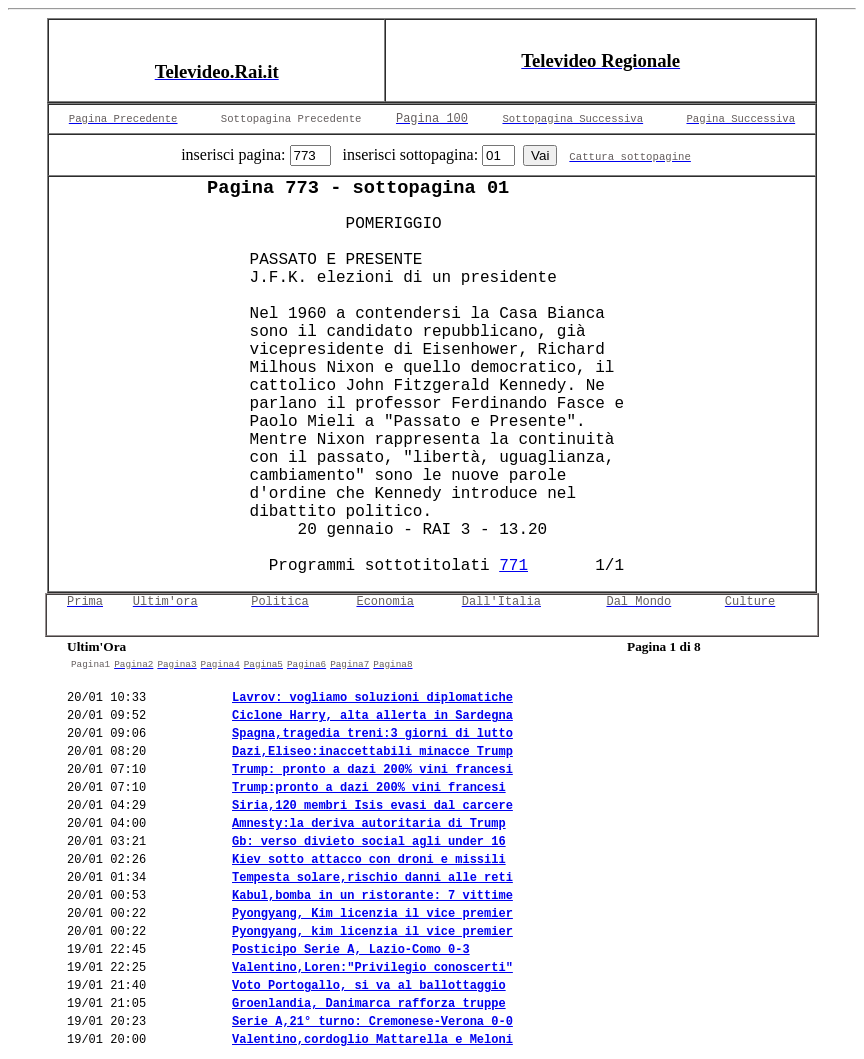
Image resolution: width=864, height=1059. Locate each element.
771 (513, 566)
